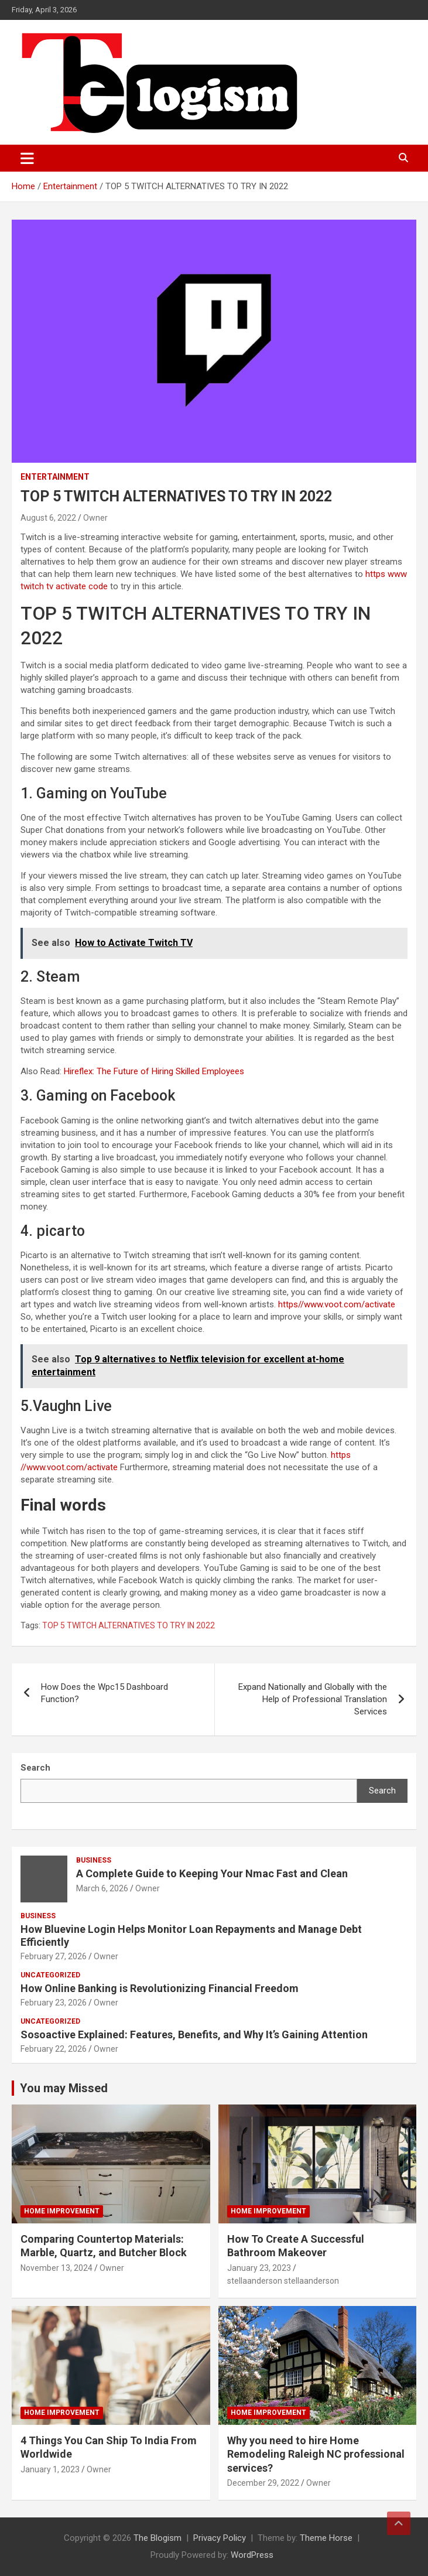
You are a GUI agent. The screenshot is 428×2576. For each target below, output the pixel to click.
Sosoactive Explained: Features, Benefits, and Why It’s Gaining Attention (194, 2034)
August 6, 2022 (48, 517)
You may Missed (64, 2088)
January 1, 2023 (50, 2469)
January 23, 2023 (259, 2268)
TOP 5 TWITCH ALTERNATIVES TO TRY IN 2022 (128, 1625)
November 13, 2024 (56, 2268)
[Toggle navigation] (27, 158)
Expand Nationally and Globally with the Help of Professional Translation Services (312, 1699)
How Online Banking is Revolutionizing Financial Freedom (159, 1988)
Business (93, 1860)
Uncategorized (50, 1975)
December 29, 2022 (263, 2483)
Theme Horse (326, 2538)
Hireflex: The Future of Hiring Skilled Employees (154, 1071)
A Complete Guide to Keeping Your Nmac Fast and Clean (212, 1873)
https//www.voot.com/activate (336, 1304)
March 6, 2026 (102, 1888)
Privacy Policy (219, 2538)
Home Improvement (62, 2211)
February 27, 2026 (53, 1956)
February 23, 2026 (53, 2002)
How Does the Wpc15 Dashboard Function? (104, 1693)
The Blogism (157, 2538)
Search (382, 1790)
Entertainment (55, 476)
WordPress (252, 2555)
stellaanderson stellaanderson (283, 2280)
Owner (95, 517)
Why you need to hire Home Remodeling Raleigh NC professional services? (316, 2454)
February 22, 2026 (53, 2049)
